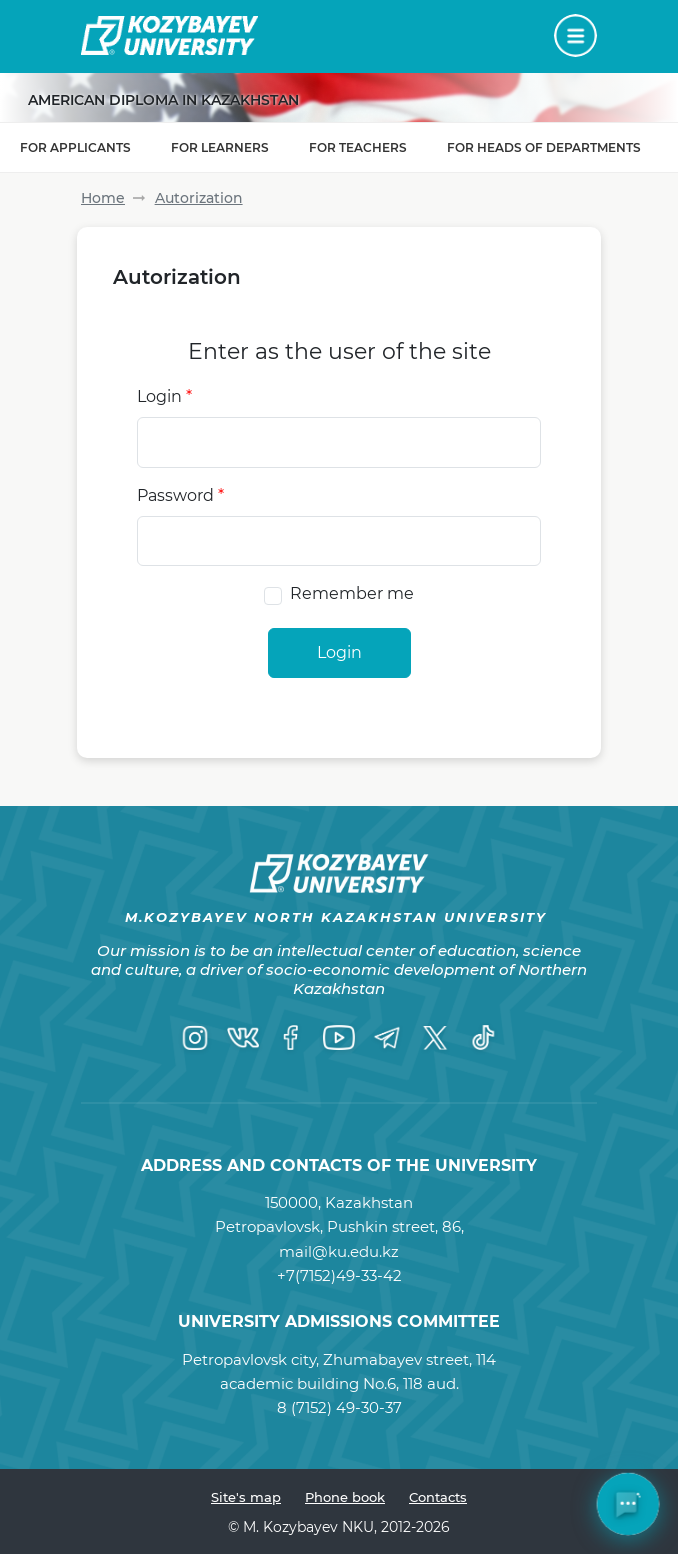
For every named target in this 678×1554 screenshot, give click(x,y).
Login (164, 396)
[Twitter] (435, 1038)
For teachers (358, 147)
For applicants (75, 147)
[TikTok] (483, 1038)
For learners (220, 147)
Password (180, 495)
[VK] (243, 1038)
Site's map (246, 1497)
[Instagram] (195, 1038)
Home (103, 198)
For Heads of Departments (544, 147)
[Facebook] (291, 1038)
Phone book (345, 1497)
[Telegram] (387, 1038)
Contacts (438, 1497)
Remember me (352, 593)
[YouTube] (339, 1038)
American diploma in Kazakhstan (163, 100)
